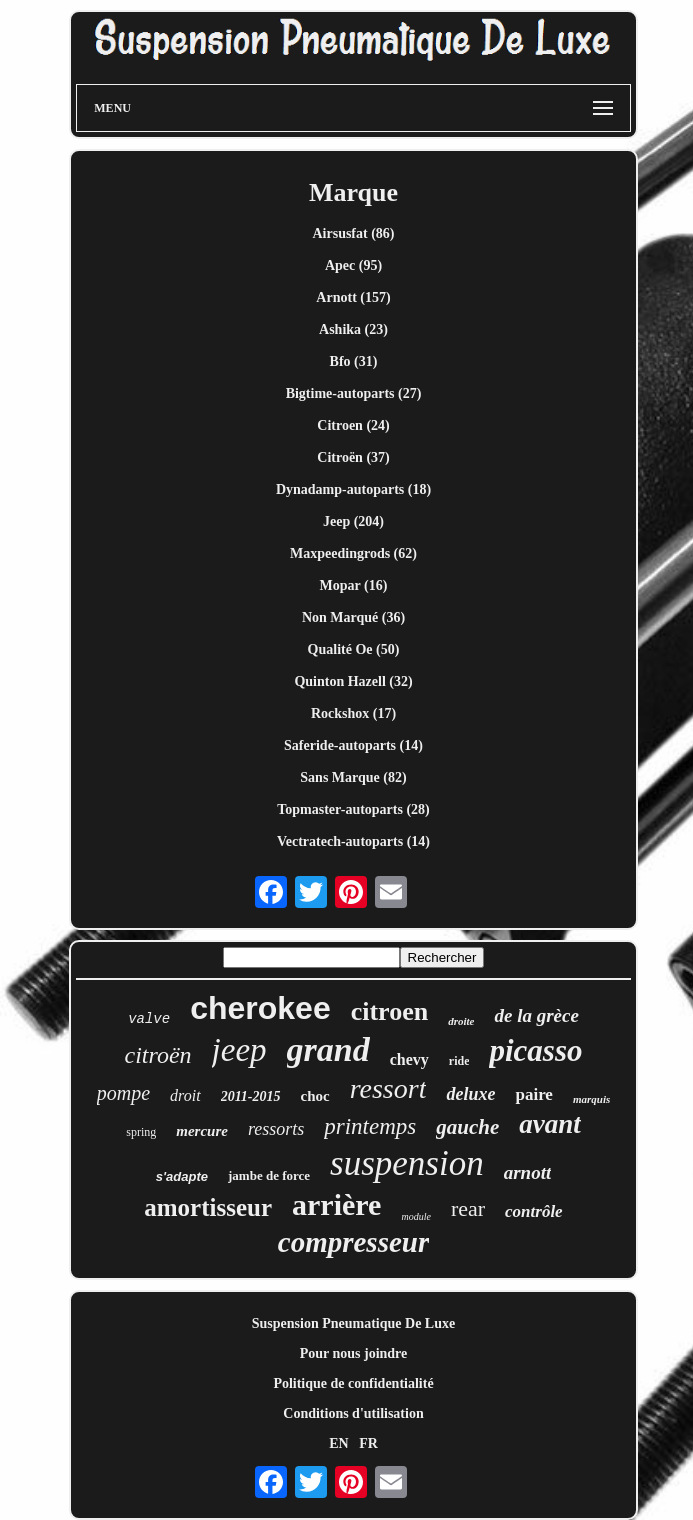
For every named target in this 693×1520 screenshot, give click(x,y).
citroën (158, 1055)
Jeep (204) (353, 521)
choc (315, 1096)
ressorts (276, 1129)
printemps (370, 1126)
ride (459, 1061)
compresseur (353, 1242)
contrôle (534, 1211)
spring (141, 1132)
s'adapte (182, 1176)
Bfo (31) (354, 361)
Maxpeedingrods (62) (353, 553)
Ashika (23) (353, 329)
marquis (591, 1099)
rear (468, 1208)
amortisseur (208, 1207)
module (415, 1216)
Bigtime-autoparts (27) (354, 393)
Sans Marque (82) (353, 777)
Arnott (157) (353, 297)
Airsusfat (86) (353, 233)
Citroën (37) (353, 457)
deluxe (470, 1094)
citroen (390, 1011)
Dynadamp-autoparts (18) (353, 489)
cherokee (260, 1008)
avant (550, 1124)
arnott (528, 1172)
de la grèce (536, 1015)
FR (368, 1443)
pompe (123, 1093)
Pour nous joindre (354, 1353)
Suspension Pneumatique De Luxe (353, 1323)
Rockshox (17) (353, 713)
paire (533, 1094)
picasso (535, 1050)
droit (185, 1095)
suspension (407, 1163)
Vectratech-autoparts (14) (353, 841)
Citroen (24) (353, 425)
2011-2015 (251, 1096)
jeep (239, 1050)
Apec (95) (353, 265)
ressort (388, 1088)
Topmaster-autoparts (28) (353, 809)
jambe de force (269, 1175)
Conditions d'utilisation (353, 1413)
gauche (467, 1127)
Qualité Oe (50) (354, 649)
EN (338, 1443)
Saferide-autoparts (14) (353, 745)
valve (149, 1019)
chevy (409, 1059)
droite (461, 1021)
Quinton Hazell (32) (353, 681)
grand (328, 1049)
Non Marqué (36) (353, 617)
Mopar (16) (354, 585)
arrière (336, 1204)
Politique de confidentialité (353, 1383)
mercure (202, 1131)
